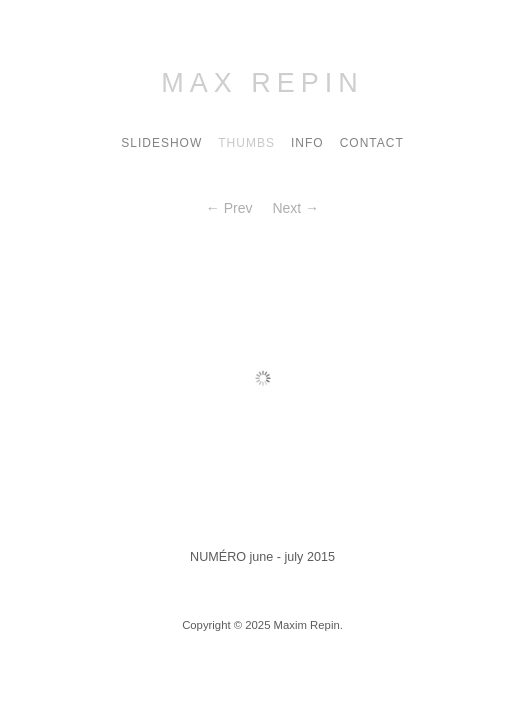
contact (372, 143)
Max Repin (262, 83)
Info (307, 143)
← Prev (229, 208)
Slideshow (161, 143)
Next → (295, 208)
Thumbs (246, 143)
